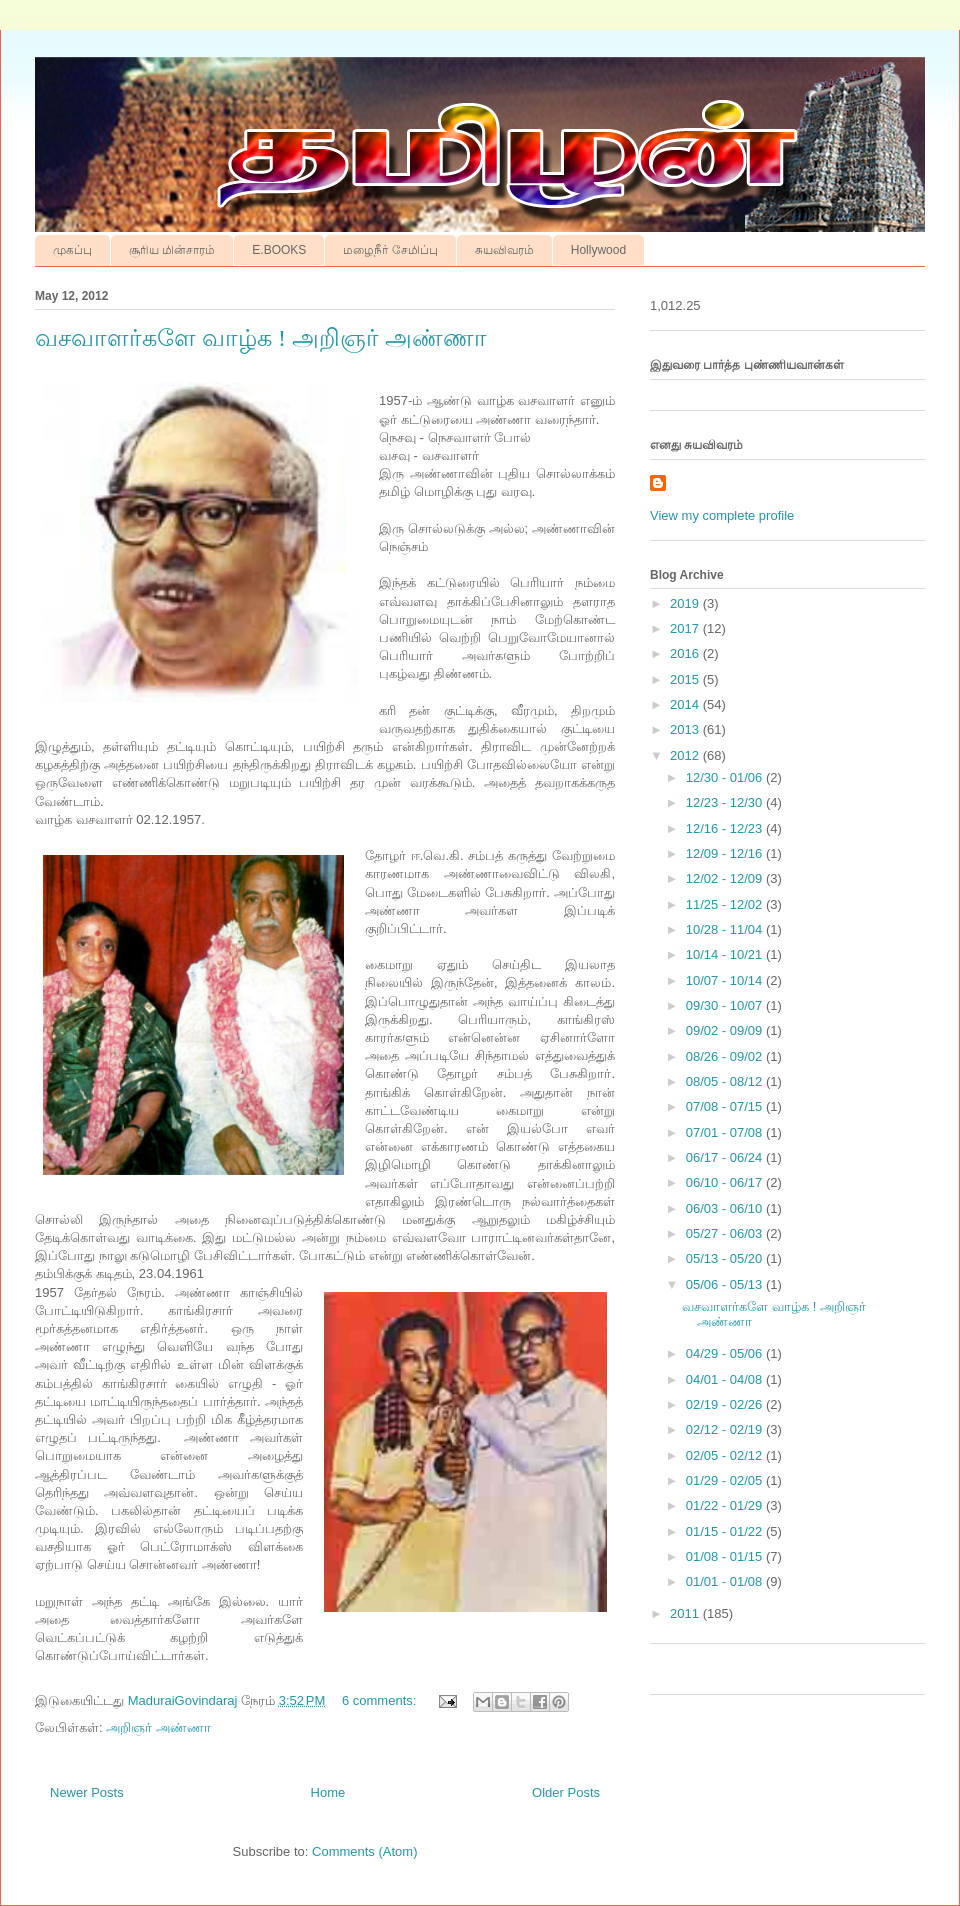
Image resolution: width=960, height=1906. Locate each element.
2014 (686, 704)
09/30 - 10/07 (726, 1005)
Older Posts (566, 1792)
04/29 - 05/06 (726, 1353)
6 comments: (381, 1700)
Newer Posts (87, 1792)
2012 (686, 755)
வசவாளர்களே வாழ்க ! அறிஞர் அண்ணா (261, 338)
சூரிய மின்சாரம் (172, 250)
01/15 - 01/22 (726, 1531)
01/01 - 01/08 (726, 1581)
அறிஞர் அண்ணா (158, 1727)
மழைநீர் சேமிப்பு (390, 250)
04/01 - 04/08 (726, 1379)
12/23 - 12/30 (726, 802)
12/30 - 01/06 (726, 777)
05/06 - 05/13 (726, 1284)
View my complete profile (722, 515)
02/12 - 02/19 (726, 1429)
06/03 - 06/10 (726, 1208)
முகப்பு (72, 250)
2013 (686, 729)
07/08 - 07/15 (726, 1106)
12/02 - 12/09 (726, 878)
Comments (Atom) (364, 1851)
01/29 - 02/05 (726, 1480)
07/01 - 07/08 (726, 1132)
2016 (686, 653)
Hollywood (598, 250)
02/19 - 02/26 (726, 1404)
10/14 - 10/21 (726, 954)
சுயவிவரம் (504, 250)
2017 (686, 628)
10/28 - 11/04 (726, 929)
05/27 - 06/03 (726, 1233)
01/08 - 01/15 (726, 1556)
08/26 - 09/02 (726, 1056)
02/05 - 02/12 (726, 1455)
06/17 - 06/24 (726, 1157)
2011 (686, 1613)
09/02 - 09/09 (726, 1030)
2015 (686, 679)
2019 (686, 603)
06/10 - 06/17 (726, 1182)
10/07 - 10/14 (726, 980)
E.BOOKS (279, 250)
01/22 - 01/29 (726, 1505)
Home (328, 1792)
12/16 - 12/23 (726, 828)
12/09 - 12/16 (726, 853)
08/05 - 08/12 (726, 1081)
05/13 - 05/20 (726, 1258)
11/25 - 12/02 (726, 904)
